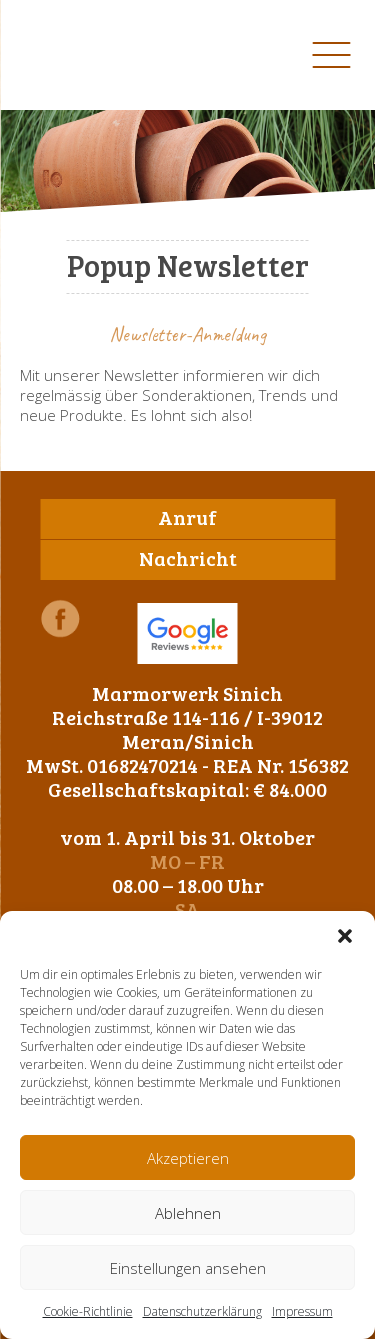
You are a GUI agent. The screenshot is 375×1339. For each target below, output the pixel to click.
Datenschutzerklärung (202, 1311)
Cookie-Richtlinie (88, 1311)
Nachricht (188, 558)
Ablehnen (188, 1213)
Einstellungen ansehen (188, 1268)
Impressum (302, 1311)
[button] (345, 936)
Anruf (187, 517)
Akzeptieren (188, 1158)
